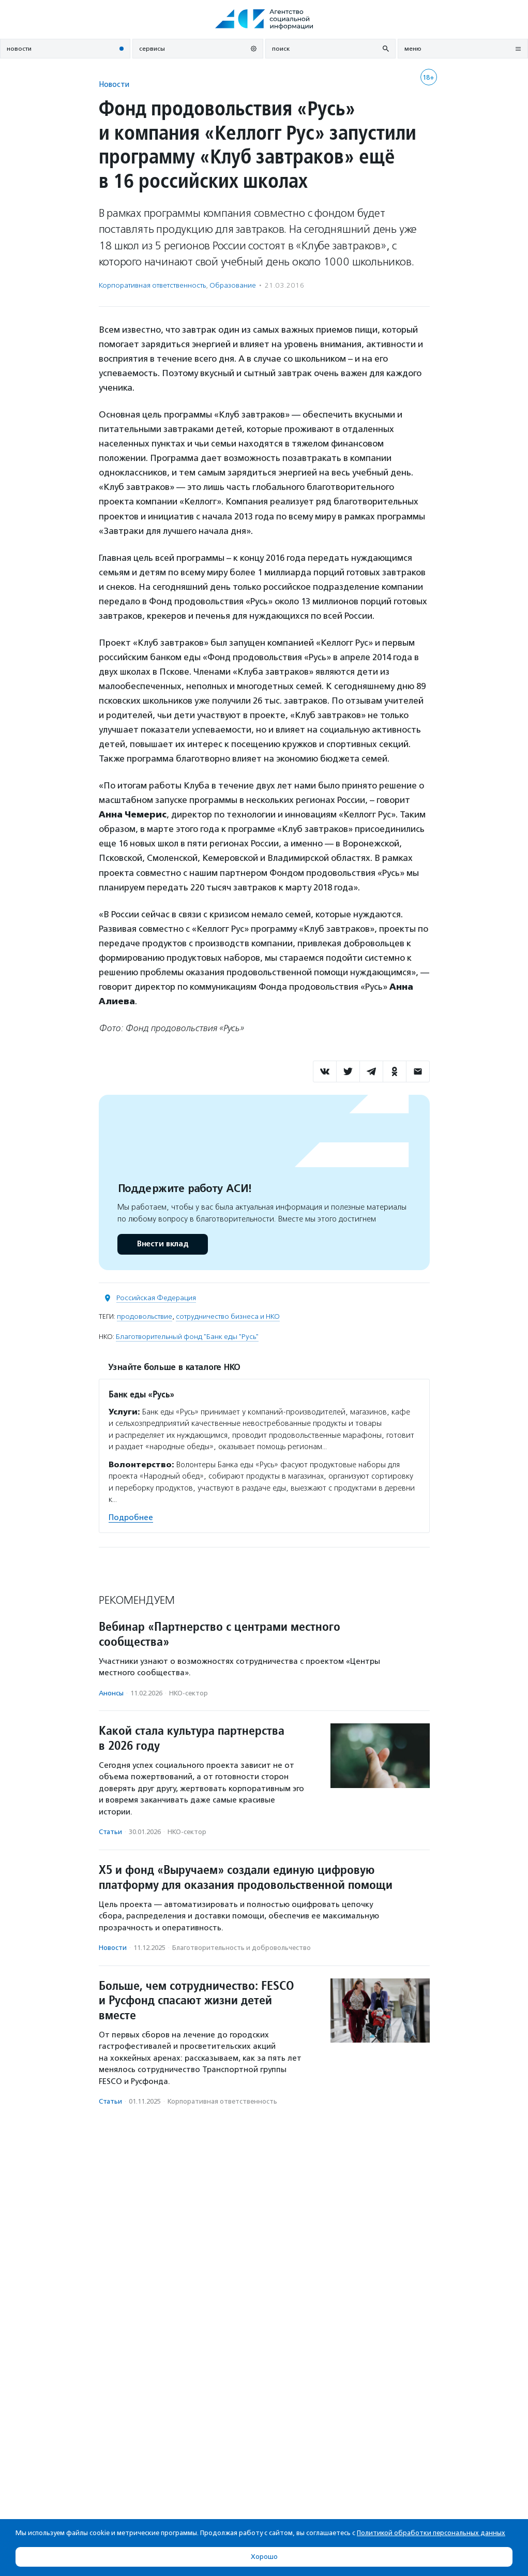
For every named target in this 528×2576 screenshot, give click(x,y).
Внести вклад (162, 1244)
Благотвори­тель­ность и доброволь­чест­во (241, 1948)
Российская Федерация (156, 1297)
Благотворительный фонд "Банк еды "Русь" (187, 1336)
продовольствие (144, 1316)
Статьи (110, 1832)
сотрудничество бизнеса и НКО (228, 1316)
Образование (232, 285)
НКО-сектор (188, 1693)
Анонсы (111, 1693)
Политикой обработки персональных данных (431, 2533)
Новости (114, 84)
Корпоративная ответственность (152, 285)
